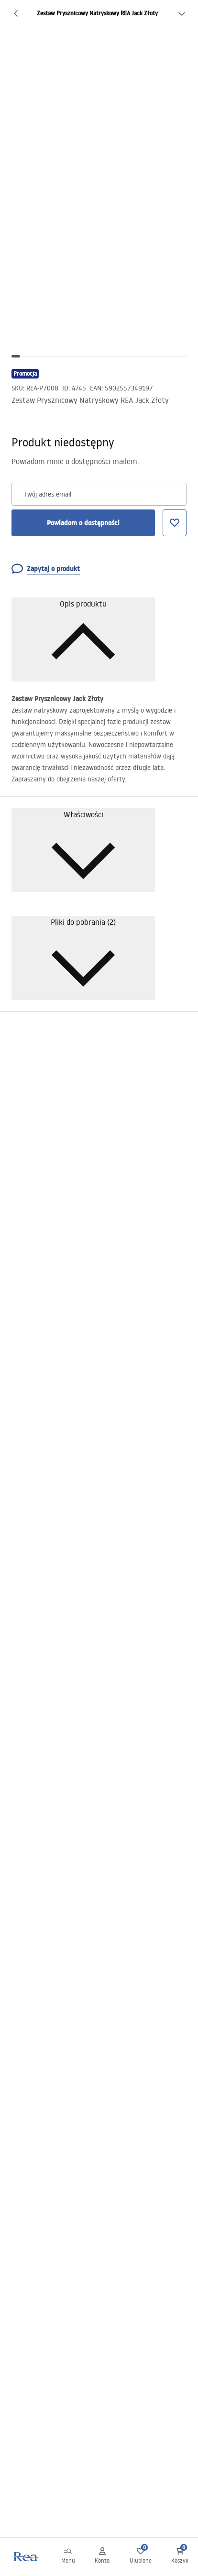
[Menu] (68, 2556)
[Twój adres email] (99, 494)
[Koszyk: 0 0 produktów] (179, 2556)
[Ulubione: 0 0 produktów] (141, 2556)
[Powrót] (16, 13)
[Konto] (102, 2556)
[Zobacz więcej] (182, 13)
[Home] (25, 2556)
